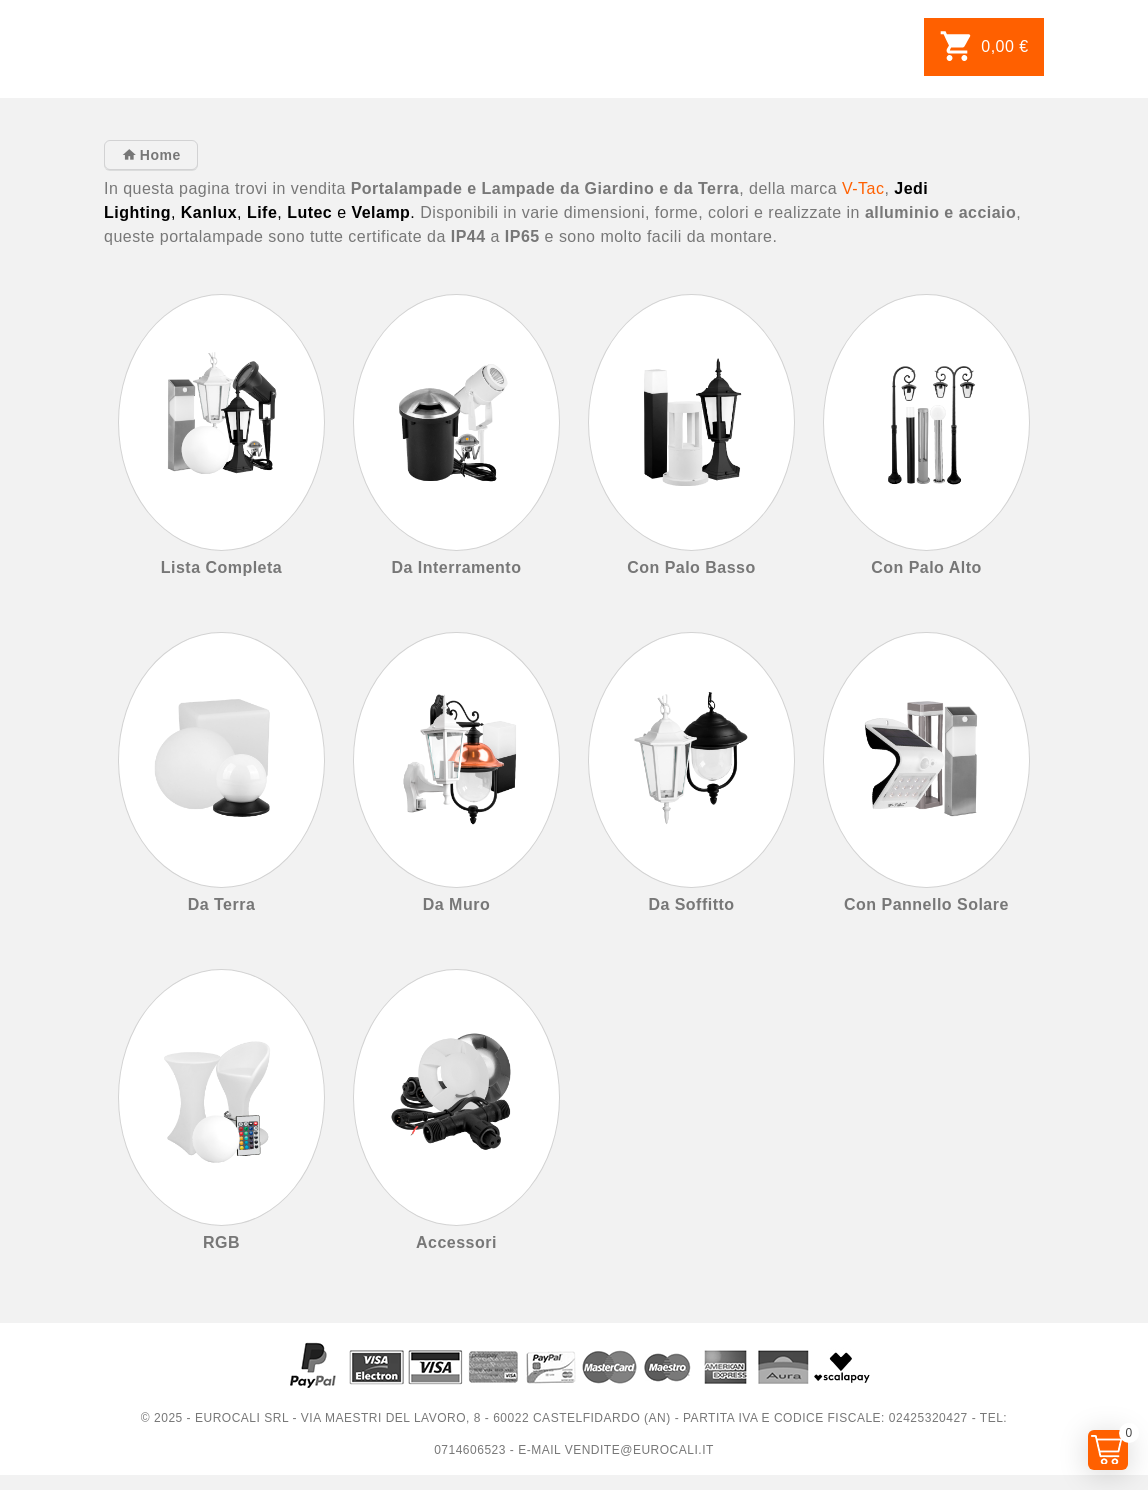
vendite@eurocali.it (639, 1450)
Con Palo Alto (926, 567)
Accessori (456, 1242)
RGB (221, 1242)
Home (157, 155)
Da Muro (456, 904)
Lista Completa (221, 567)
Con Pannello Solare (926, 904)
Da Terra (222, 904)
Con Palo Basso (691, 567)
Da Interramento (457, 567)
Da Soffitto (691, 904)
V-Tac (863, 188)
